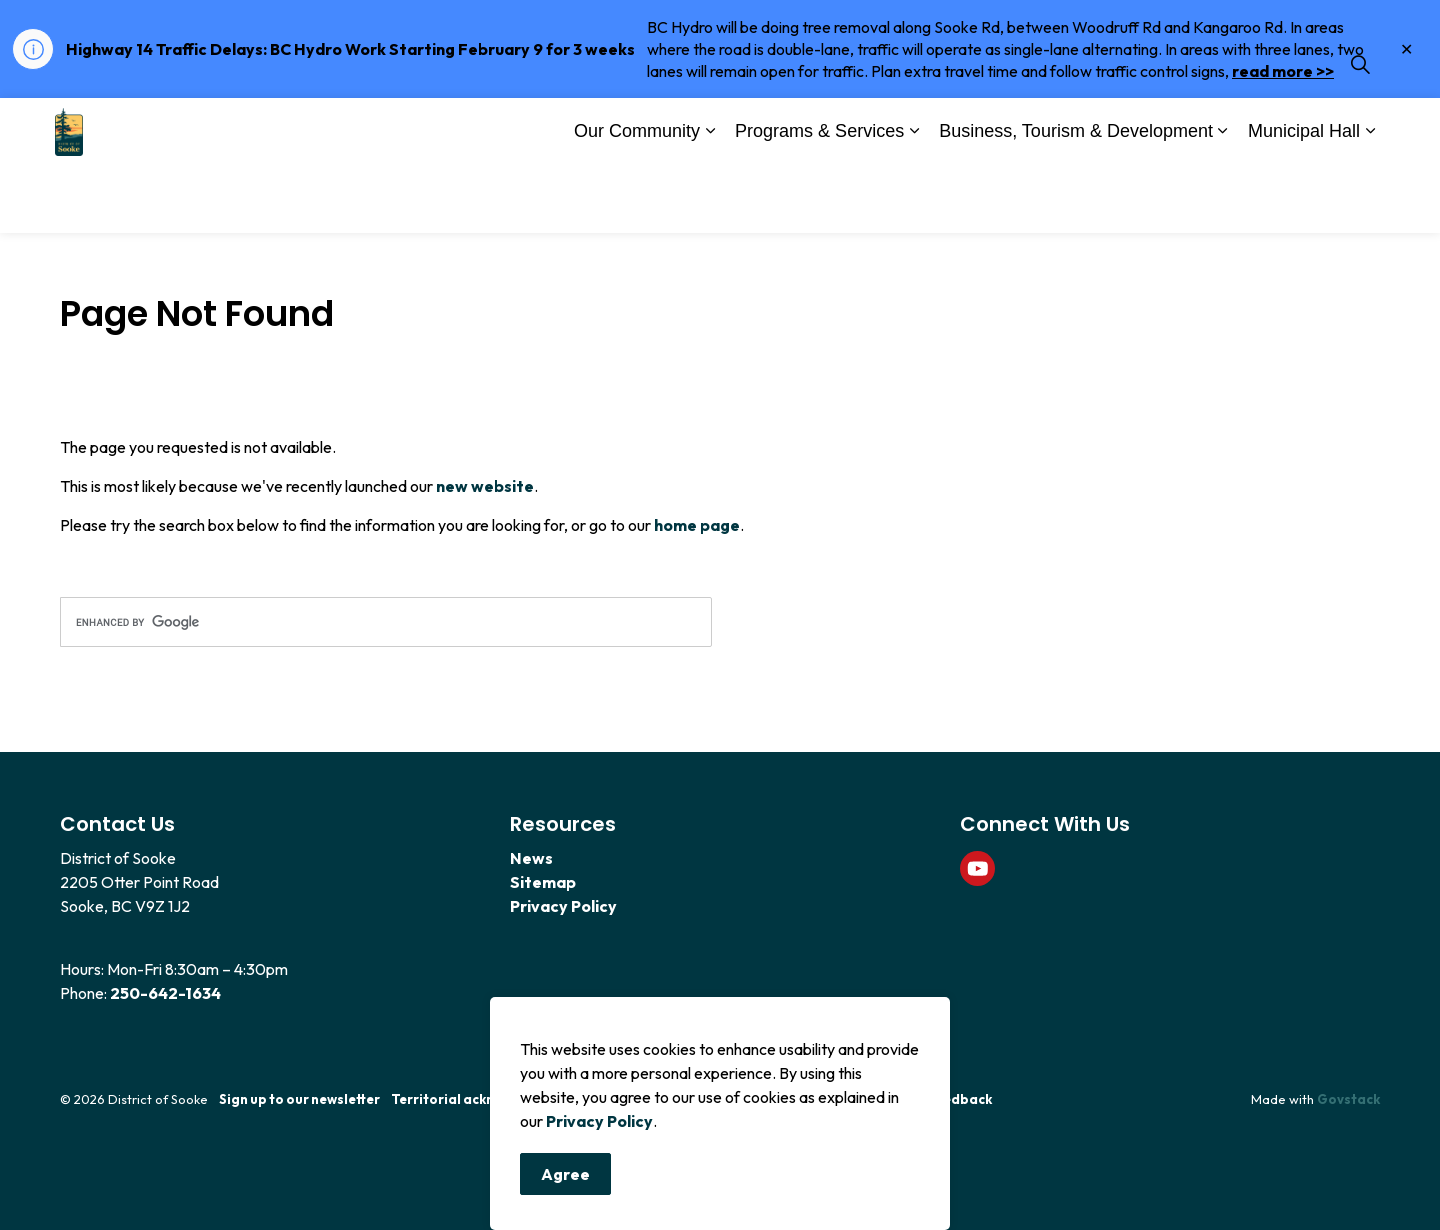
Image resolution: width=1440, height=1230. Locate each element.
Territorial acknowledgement (488, 1099)
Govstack (1348, 1099)
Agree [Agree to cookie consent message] (565, 1180)
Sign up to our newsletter (299, 1099)
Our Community (637, 198)
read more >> (1283, 71)
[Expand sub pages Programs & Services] (914, 200)
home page (697, 525)
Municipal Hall (1304, 198)
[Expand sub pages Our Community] (710, 200)
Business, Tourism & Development (1076, 198)
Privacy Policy (599, 1127)
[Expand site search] (1360, 132)
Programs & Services (819, 198)
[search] (386, 622)
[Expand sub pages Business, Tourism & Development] (1223, 200)
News (531, 858)
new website (485, 486)
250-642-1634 (165, 993)
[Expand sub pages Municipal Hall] (1370, 200)
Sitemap (543, 882)
